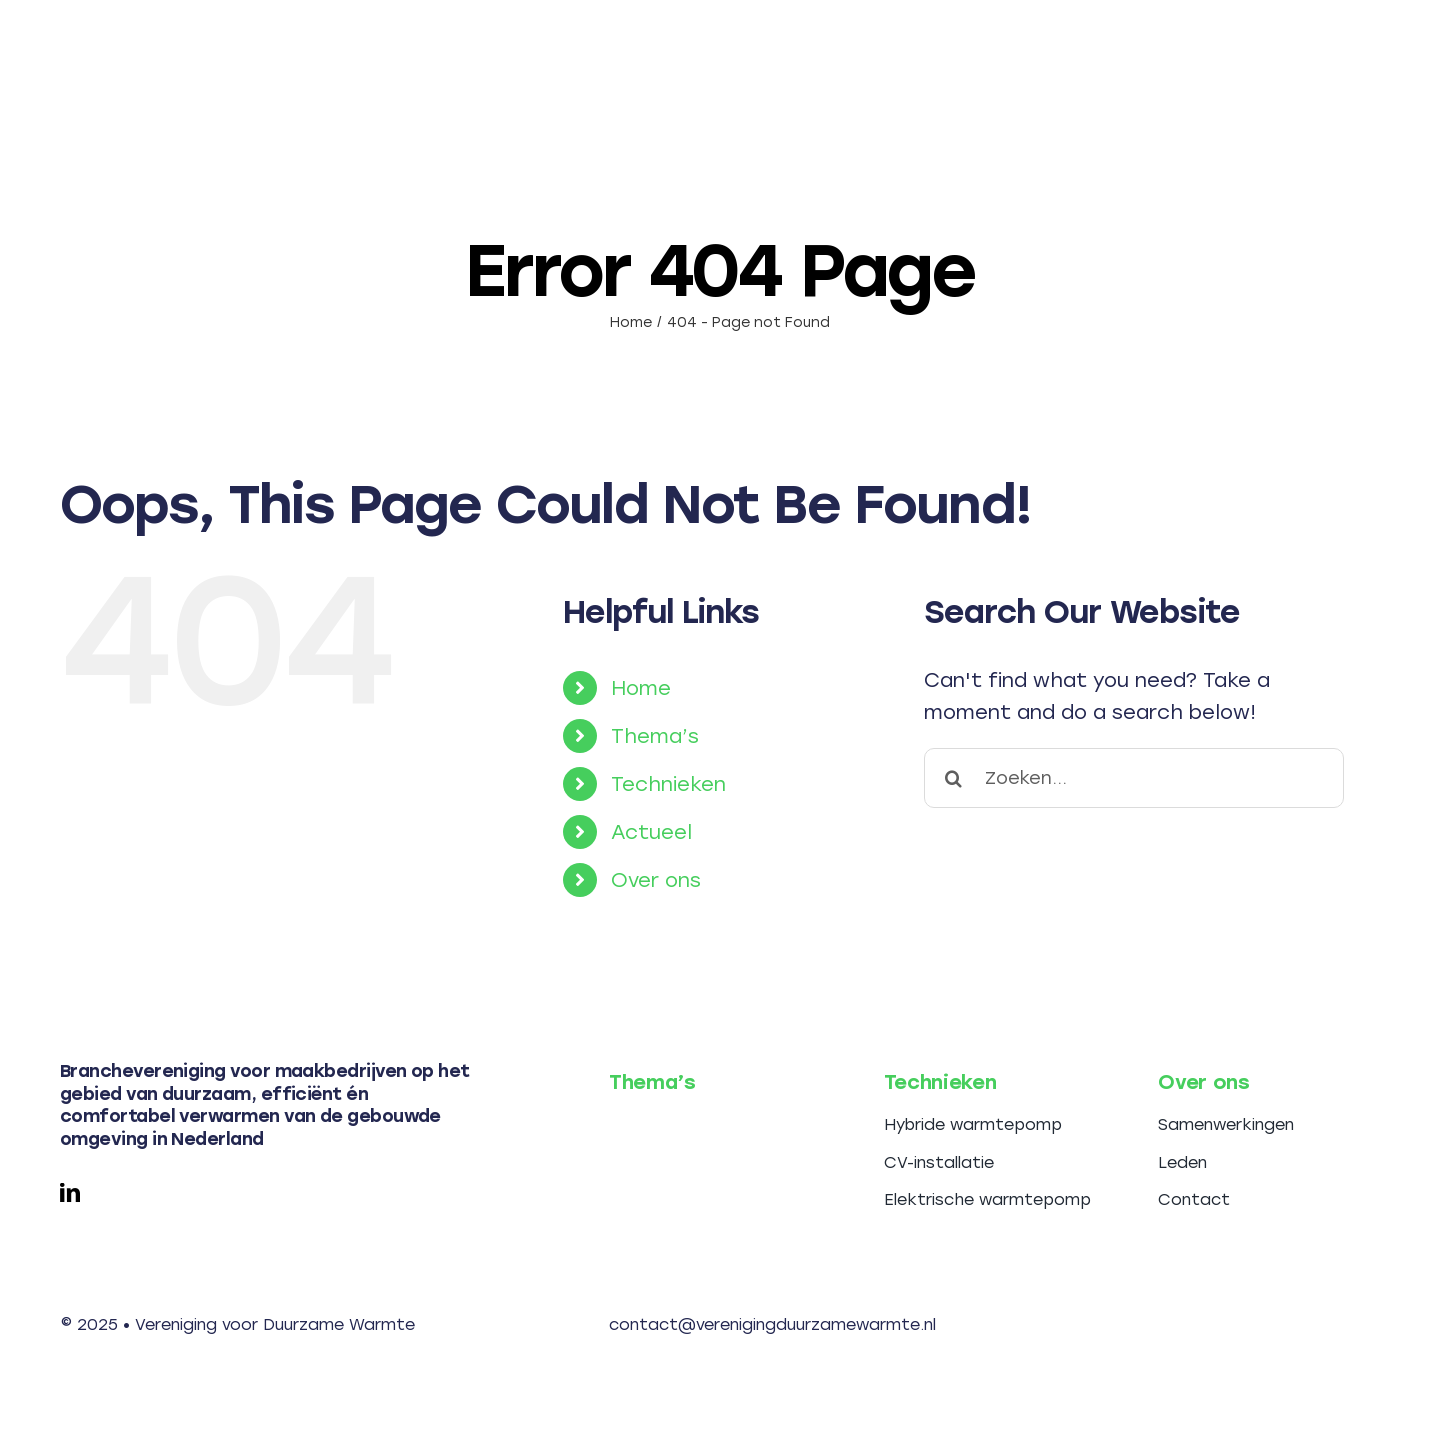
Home (641, 688)
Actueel (651, 832)
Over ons (656, 880)
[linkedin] (70, 1193)
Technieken (668, 784)
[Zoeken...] (1134, 778)
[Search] (954, 778)
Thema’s (655, 736)
